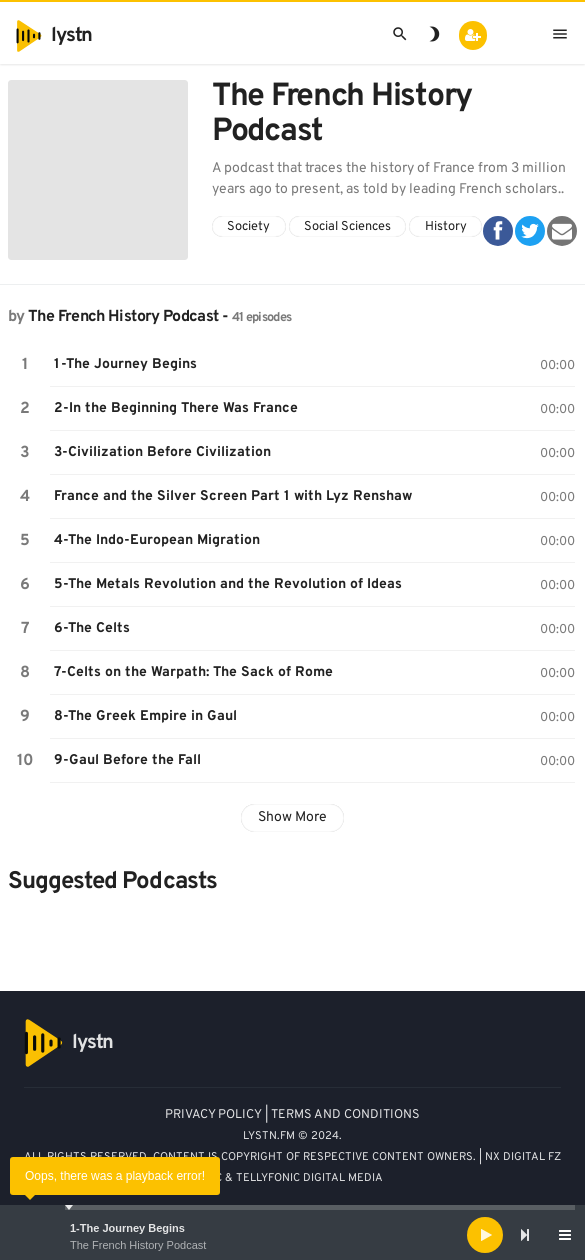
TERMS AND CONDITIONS (345, 1115)
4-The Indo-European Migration (157, 540)
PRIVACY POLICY (213, 1115)
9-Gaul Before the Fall (127, 760)
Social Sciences (347, 227)
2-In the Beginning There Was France (176, 408)
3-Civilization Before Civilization (162, 452)
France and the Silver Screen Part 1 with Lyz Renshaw (233, 496)
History (446, 227)
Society (248, 227)
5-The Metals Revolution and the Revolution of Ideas (228, 584)
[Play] (485, 1235)
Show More (292, 817)
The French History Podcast (138, 1245)
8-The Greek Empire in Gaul (145, 716)
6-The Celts (92, 628)
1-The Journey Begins (127, 1228)
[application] (292, 1235)
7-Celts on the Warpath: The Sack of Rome (193, 672)
